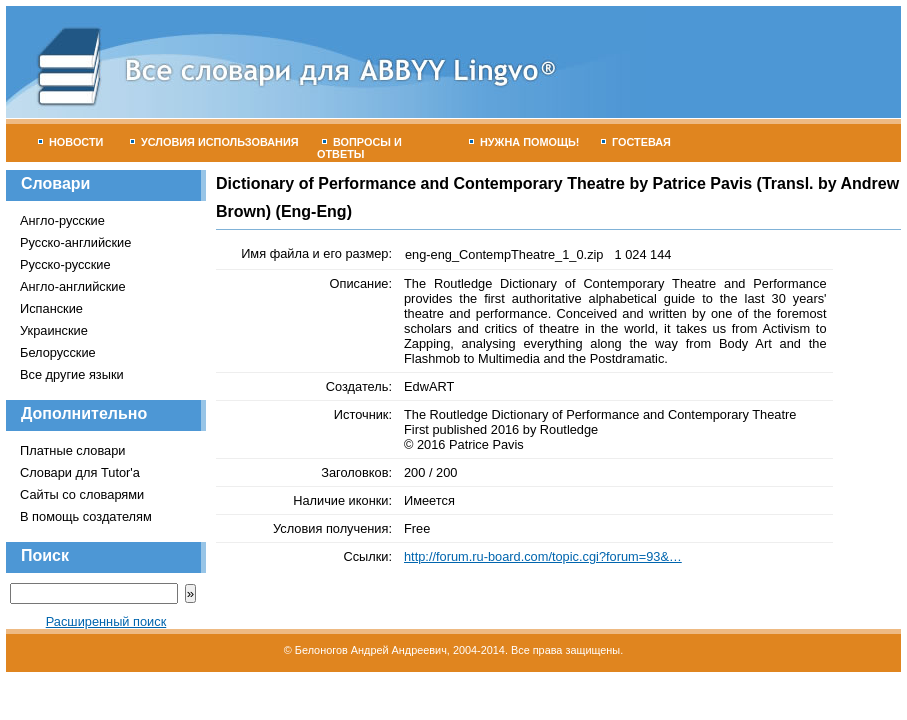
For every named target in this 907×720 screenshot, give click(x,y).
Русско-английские (75, 242)
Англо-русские (62, 220)
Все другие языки (72, 374)
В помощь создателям (86, 516)
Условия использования (214, 142)
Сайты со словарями (82, 494)
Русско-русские (65, 264)
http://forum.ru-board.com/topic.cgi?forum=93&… (543, 556)
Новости (70, 142)
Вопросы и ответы (359, 148)
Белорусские (58, 352)
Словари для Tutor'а (80, 472)
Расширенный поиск (106, 621)
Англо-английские (73, 286)
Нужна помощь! (524, 142)
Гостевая (636, 142)
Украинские (54, 330)
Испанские (51, 308)
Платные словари (72, 450)
